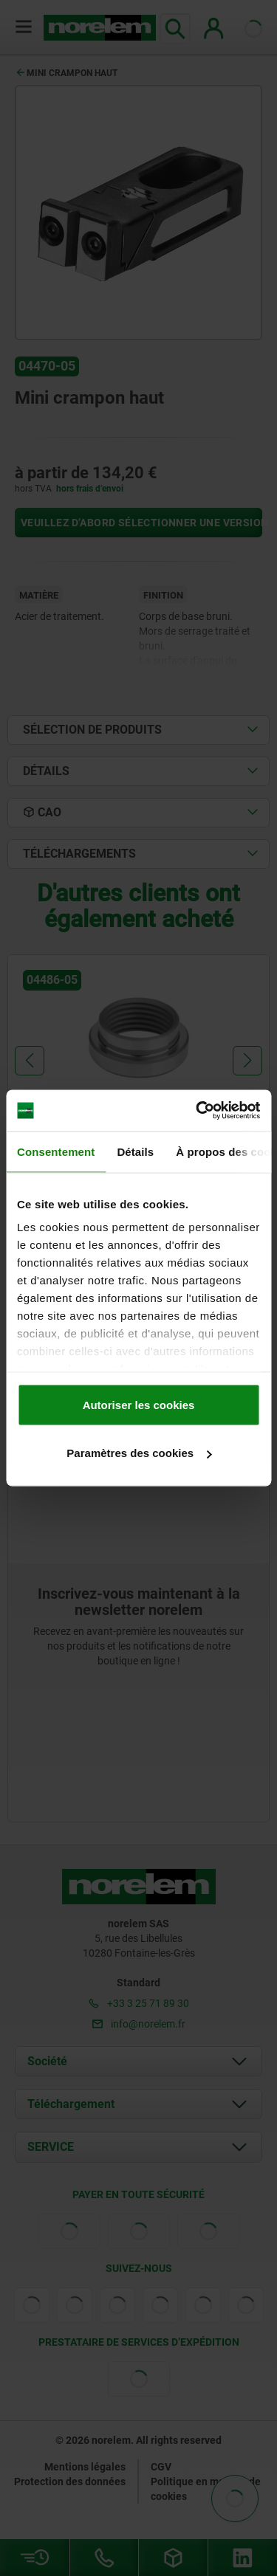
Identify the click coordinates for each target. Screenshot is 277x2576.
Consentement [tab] (56, 1151)
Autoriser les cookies (139, 1404)
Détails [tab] (135, 1151)
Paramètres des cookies (138, 1453)
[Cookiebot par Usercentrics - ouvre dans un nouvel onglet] (197, 1110)
